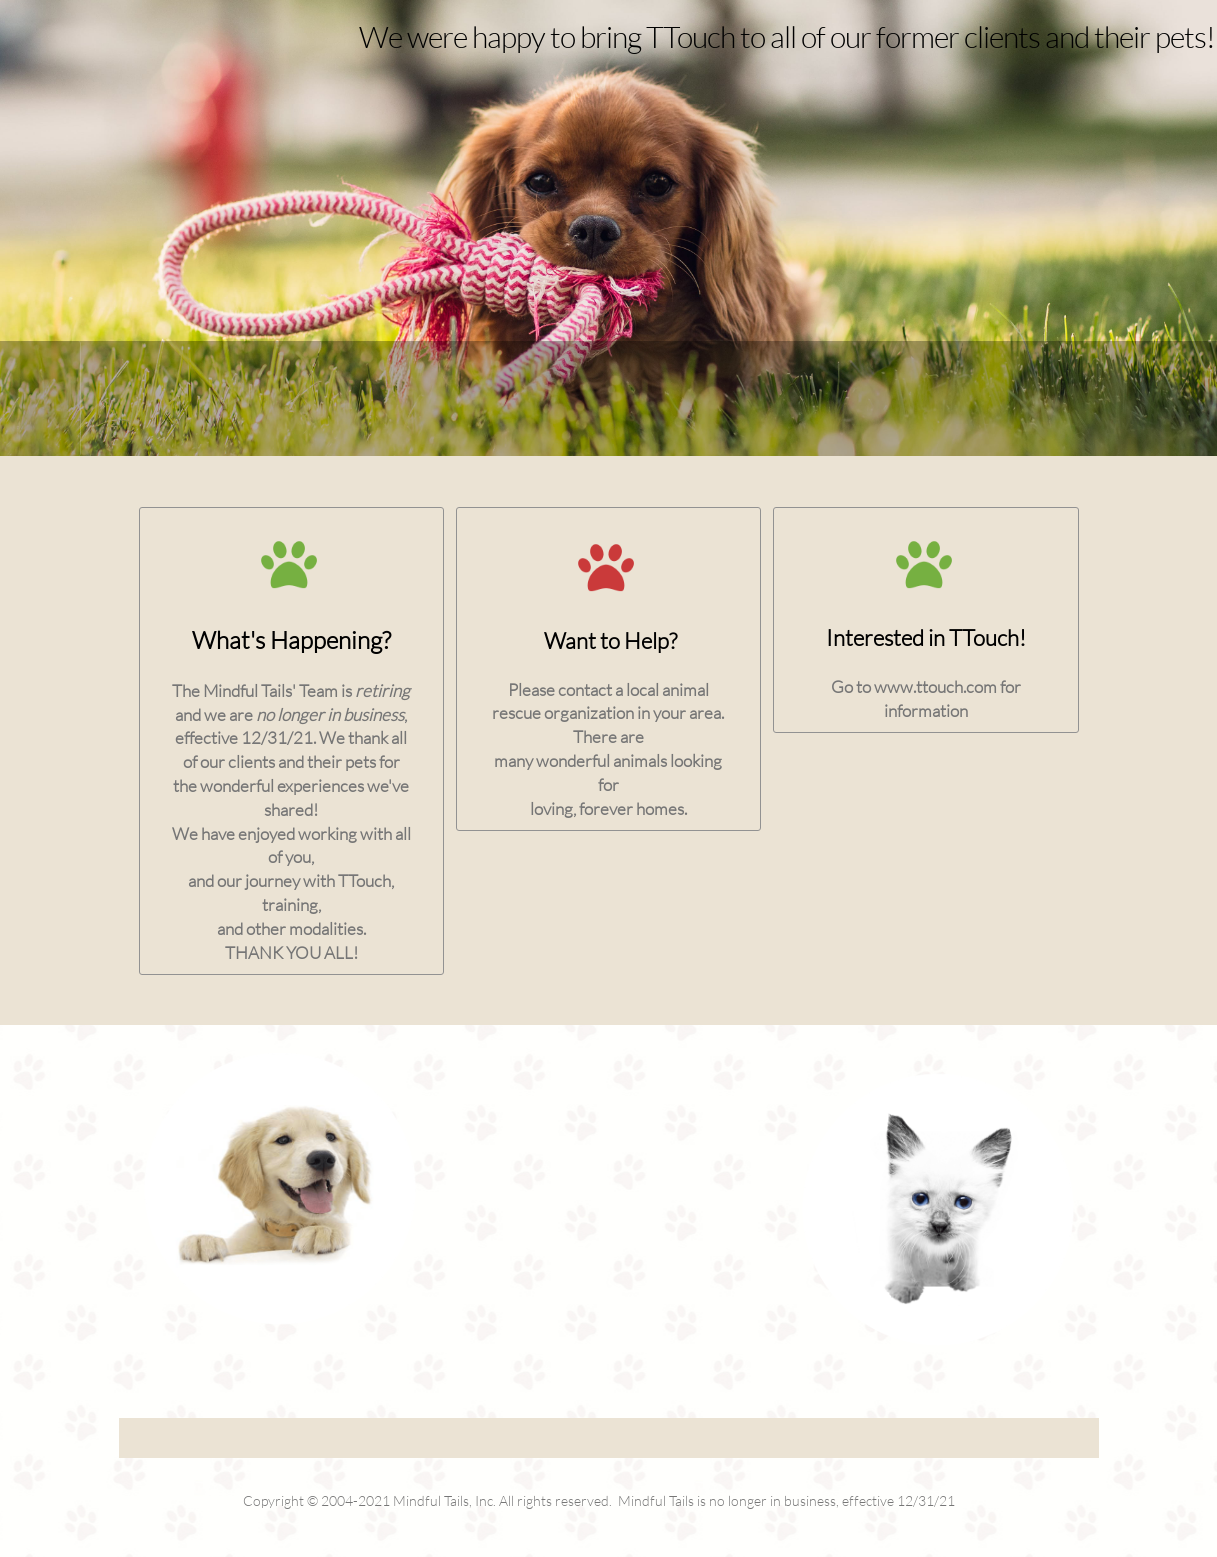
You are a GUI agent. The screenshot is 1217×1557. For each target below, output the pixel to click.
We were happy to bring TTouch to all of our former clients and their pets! (787, 36)
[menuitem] (50, 398)
